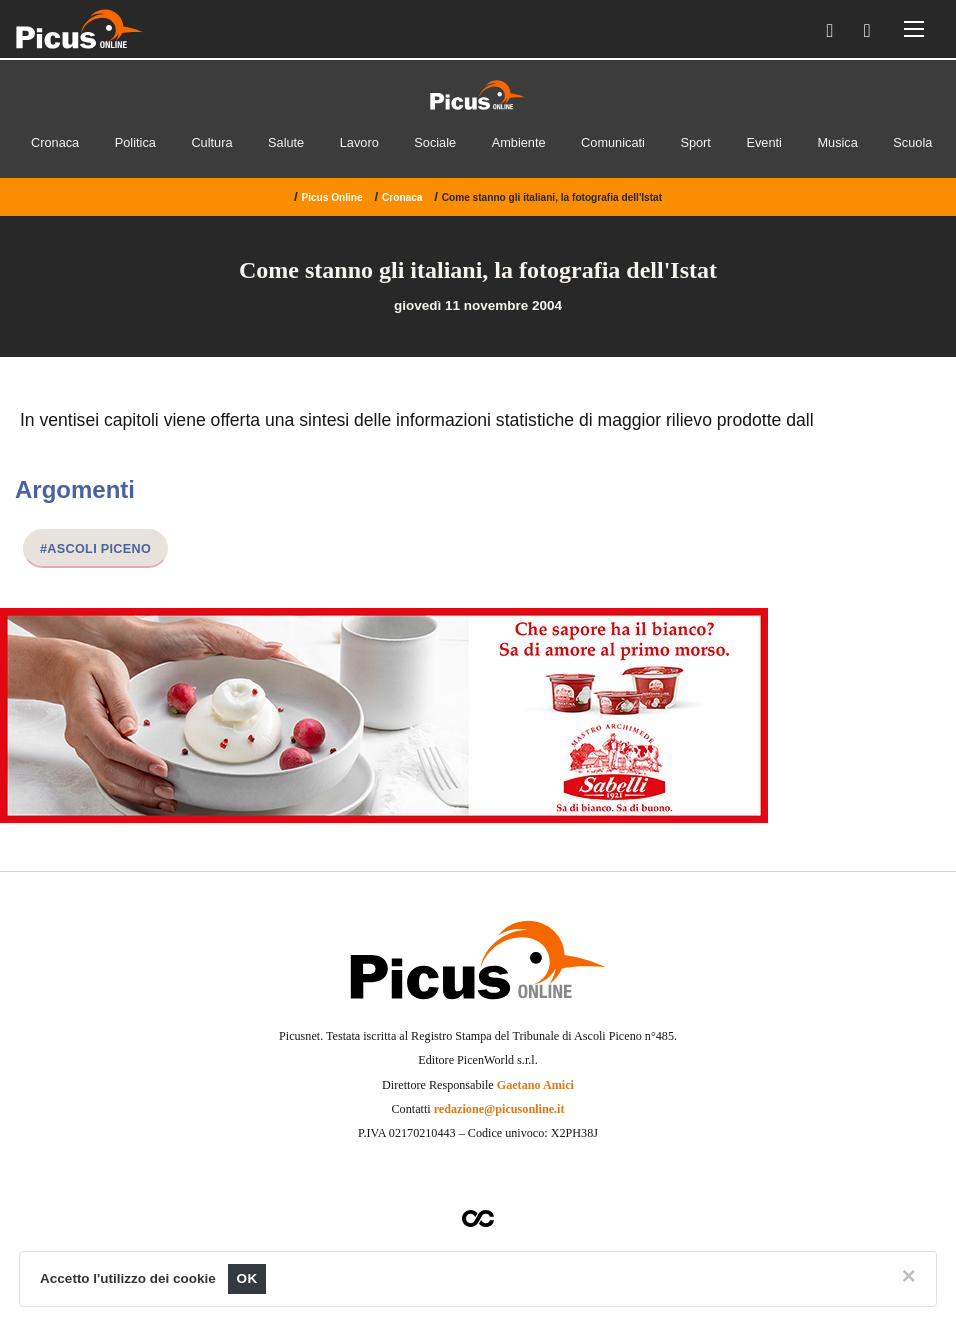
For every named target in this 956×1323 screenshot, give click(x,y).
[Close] (909, 1276)
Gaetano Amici (535, 1085)
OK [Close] (247, 1278)
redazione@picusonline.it (499, 1109)
